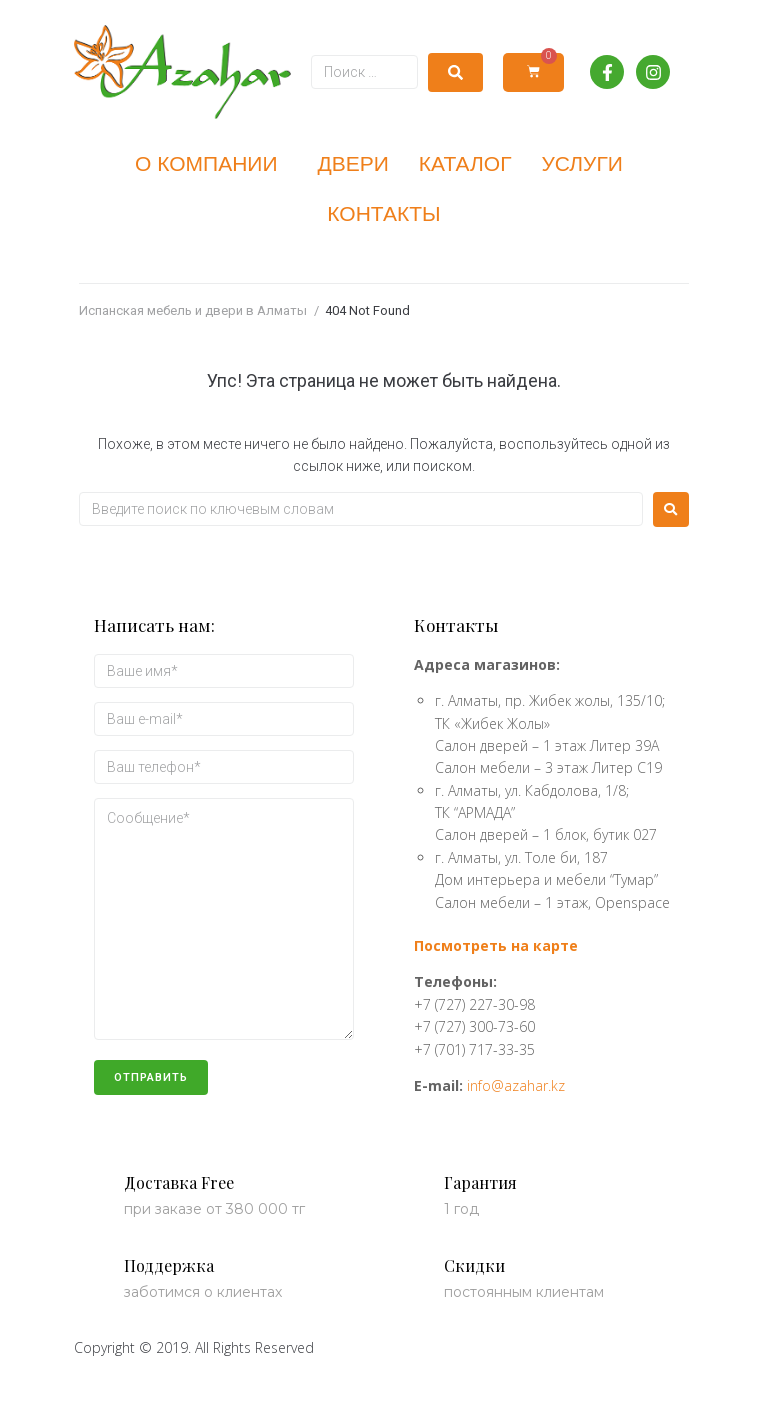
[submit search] (455, 72)
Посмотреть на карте (496, 945)
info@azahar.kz (516, 1085)
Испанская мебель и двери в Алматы (193, 310)
